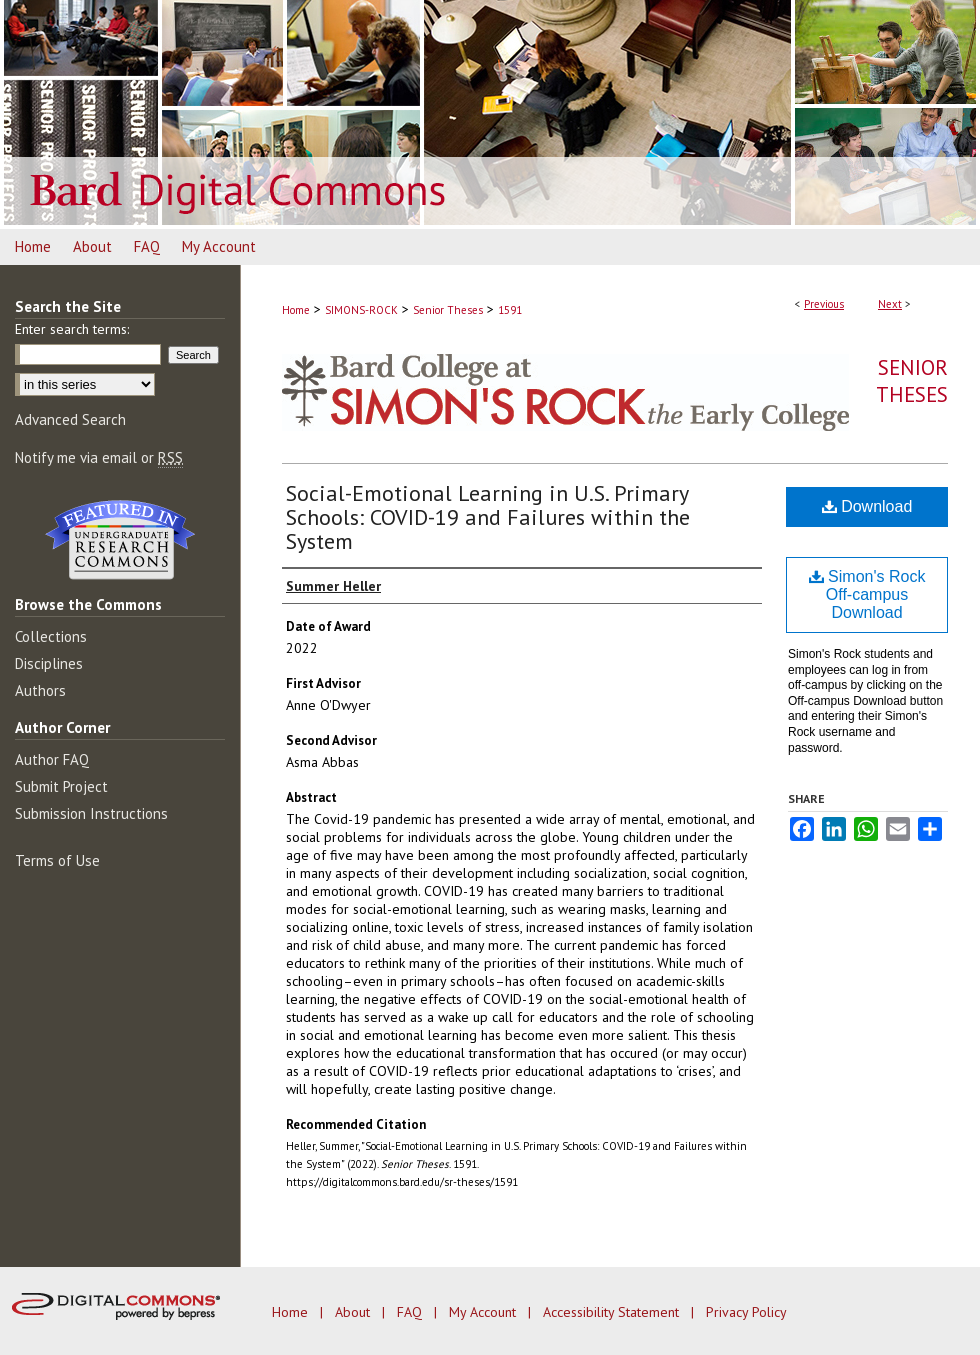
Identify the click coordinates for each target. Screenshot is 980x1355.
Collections (51, 636)
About (354, 1312)
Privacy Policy (746, 1312)
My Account (484, 1312)
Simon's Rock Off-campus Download (867, 594)
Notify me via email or (99, 457)
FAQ (411, 1312)
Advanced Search (70, 419)
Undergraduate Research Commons (120, 540)
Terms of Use (57, 860)
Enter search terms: (72, 329)
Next (890, 304)
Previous (824, 304)
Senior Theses (448, 310)
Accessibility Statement (613, 1312)
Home (296, 310)
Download (867, 506)
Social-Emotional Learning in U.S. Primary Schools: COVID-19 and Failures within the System (488, 517)
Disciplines (49, 663)
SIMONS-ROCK (361, 310)
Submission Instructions (91, 813)
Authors (40, 690)
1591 (510, 310)
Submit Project (61, 786)
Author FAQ (52, 759)
